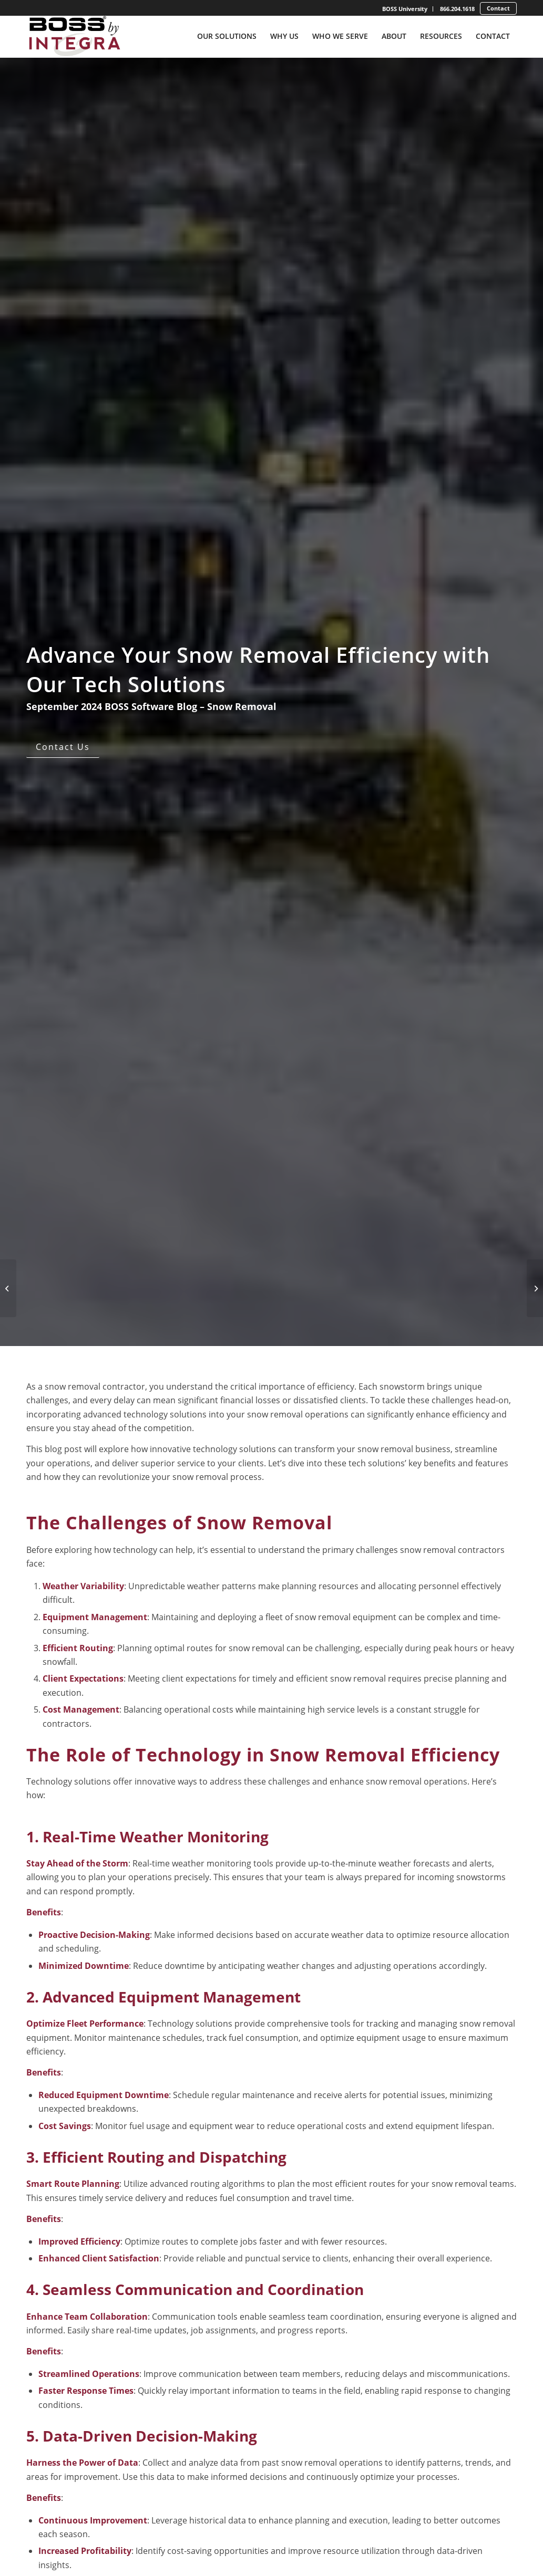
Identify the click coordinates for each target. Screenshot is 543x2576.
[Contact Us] (62, 747)
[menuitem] (405, 9)
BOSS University (404, 9)
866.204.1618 (457, 9)
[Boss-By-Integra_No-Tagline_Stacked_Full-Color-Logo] (73, 36)
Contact (498, 8)
